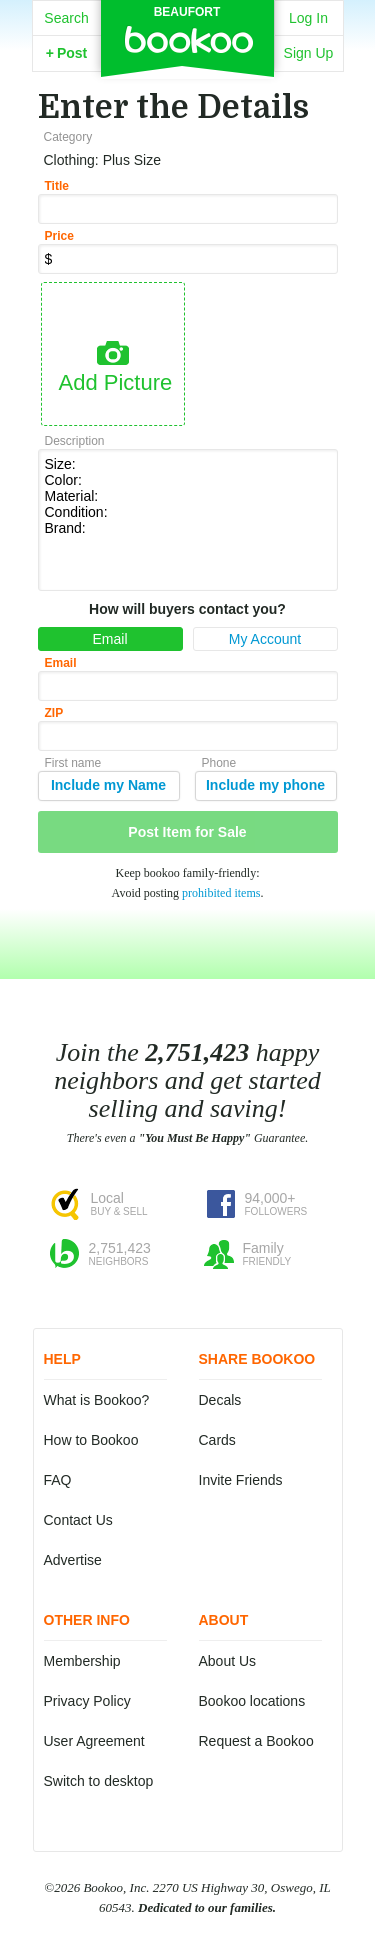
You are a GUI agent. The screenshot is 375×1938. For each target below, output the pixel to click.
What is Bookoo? (97, 1400)
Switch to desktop (99, 1781)
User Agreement (94, 1741)
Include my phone (265, 785)
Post (67, 53)
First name (73, 763)
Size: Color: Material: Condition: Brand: (188, 518)
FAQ (58, 1480)
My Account (265, 639)
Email (109, 639)
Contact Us (78, 1520)
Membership (82, 1661)
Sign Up (309, 53)
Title (57, 186)
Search (66, 18)
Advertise (73, 1560)
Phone (219, 763)
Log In (308, 18)
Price (59, 236)
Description (75, 441)
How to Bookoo (91, 1440)
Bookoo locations (252, 1701)
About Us (228, 1661)
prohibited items (221, 893)
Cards (217, 1440)
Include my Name (108, 785)
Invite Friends (241, 1480)
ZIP (54, 713)
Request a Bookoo (256, 1741)
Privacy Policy (87, 1701)
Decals (220, 1400)
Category (68, 137)
